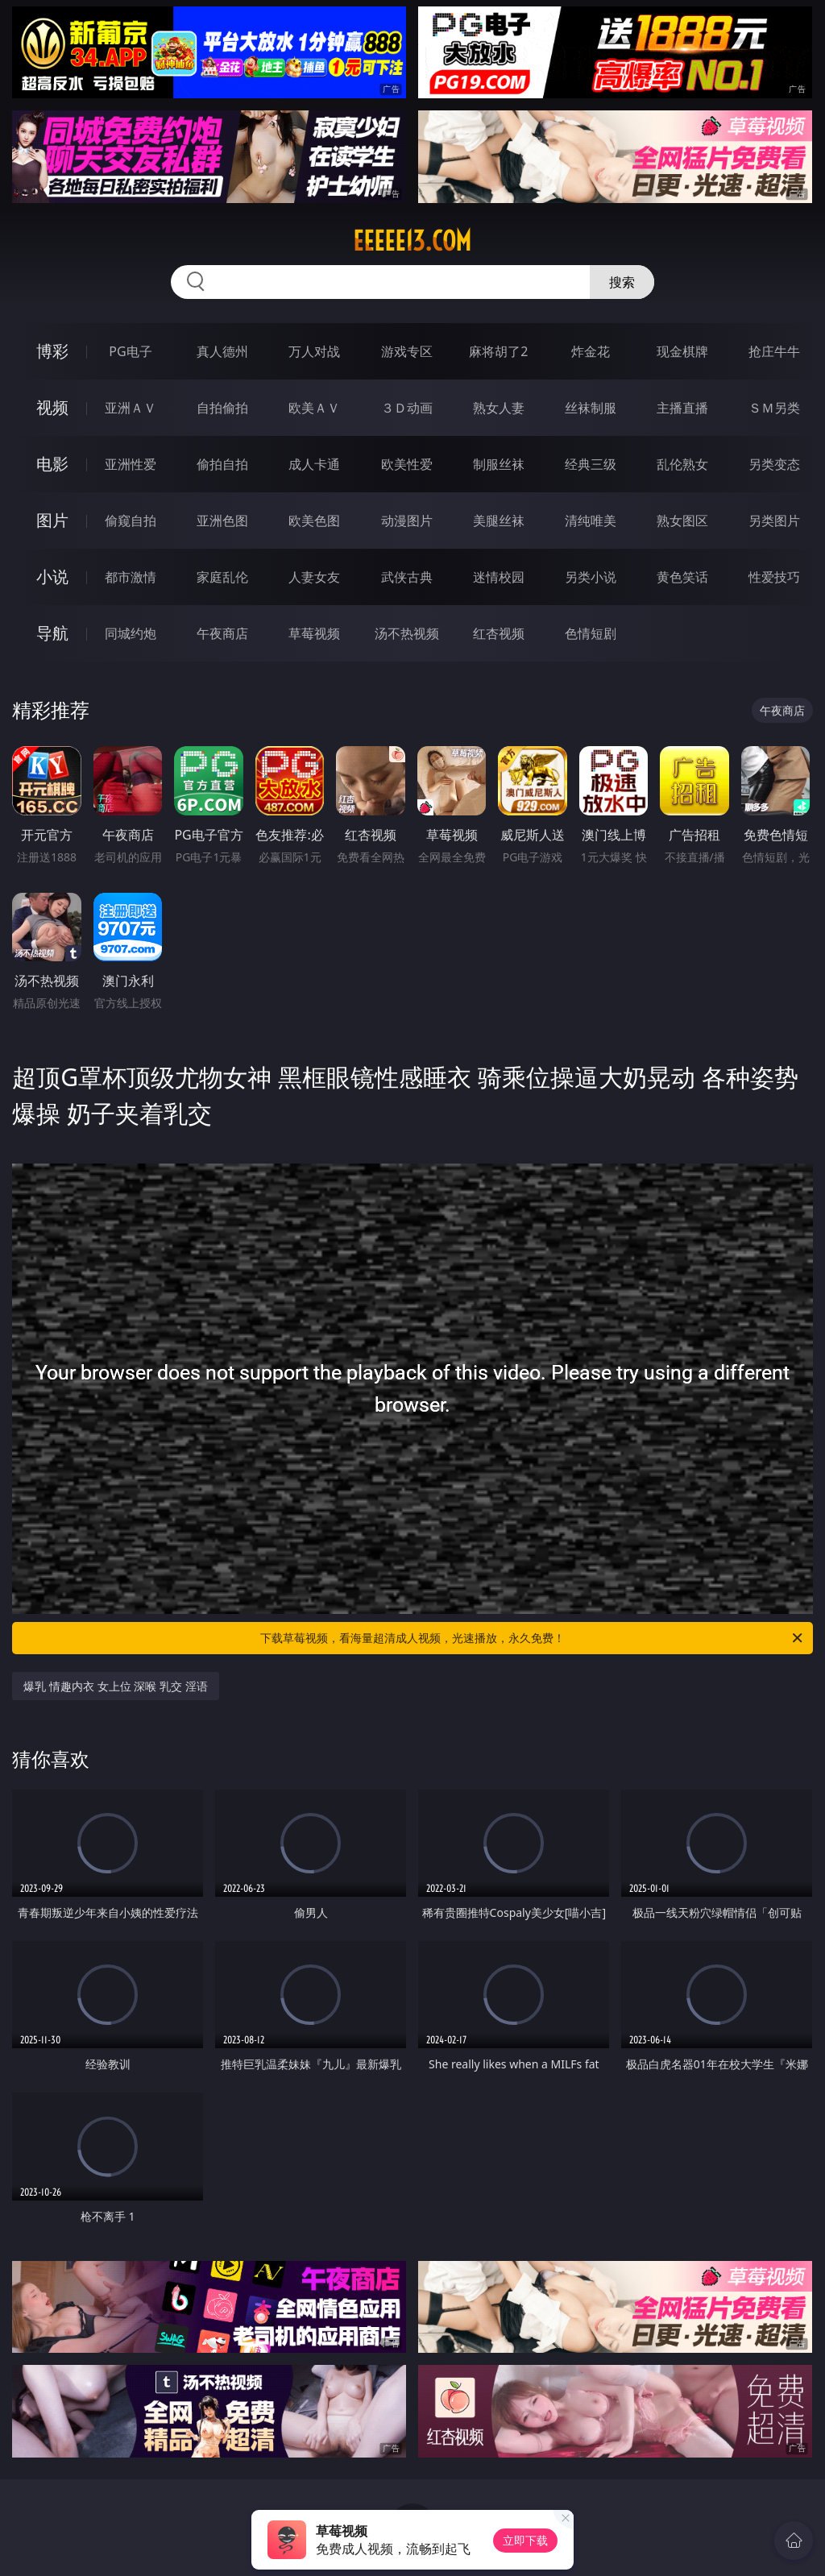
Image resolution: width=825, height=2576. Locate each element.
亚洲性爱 (130, 464)
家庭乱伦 (222, 577)
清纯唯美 (590, 520)
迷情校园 (498, 577)
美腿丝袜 (498, 520)
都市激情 (130, 577)
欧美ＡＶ (314, 408)
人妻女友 (314, 577)
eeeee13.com (412, 241)
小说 (52, 576)
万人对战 (314, 351)
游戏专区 (407, 351)
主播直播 (682, 408)
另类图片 (774, 520)
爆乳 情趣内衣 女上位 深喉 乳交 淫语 (115, 1686)
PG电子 (130, 351)
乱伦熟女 (682, 464)
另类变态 (774, 464)
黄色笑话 (682, 577)
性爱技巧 (774, 577)
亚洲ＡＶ (130, 408)
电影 (52, 464)
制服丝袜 (498, 464)
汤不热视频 (407, 633)
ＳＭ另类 (774, 408)
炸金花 (590, 351)
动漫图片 (407, 520)
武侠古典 (407, 577)
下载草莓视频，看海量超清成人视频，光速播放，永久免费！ (532, 1638)
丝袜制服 (590, 408)
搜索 (622, 282)
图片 (52, 520)
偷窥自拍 (130, 520)
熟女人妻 (498, 408)
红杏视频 (498, 633)
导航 (52, 633)
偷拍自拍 (222, 464)
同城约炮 (130, 633)
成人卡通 (314, 464)
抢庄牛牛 (774, 351)
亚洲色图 (222, 520)
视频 (52, 407)
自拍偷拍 (222, 408)
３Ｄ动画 (407, 408)
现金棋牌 (682, 351)
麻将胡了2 (498, 351)
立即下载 (525, 2540)
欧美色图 (314, 520)
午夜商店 (222, 633)
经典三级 (590, 464)
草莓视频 (314, 633)
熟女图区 (682, 520)
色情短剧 (590, 633)
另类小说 (590, 577)
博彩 (52, 351)
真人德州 (222, 351)
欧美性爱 (407, 464)
